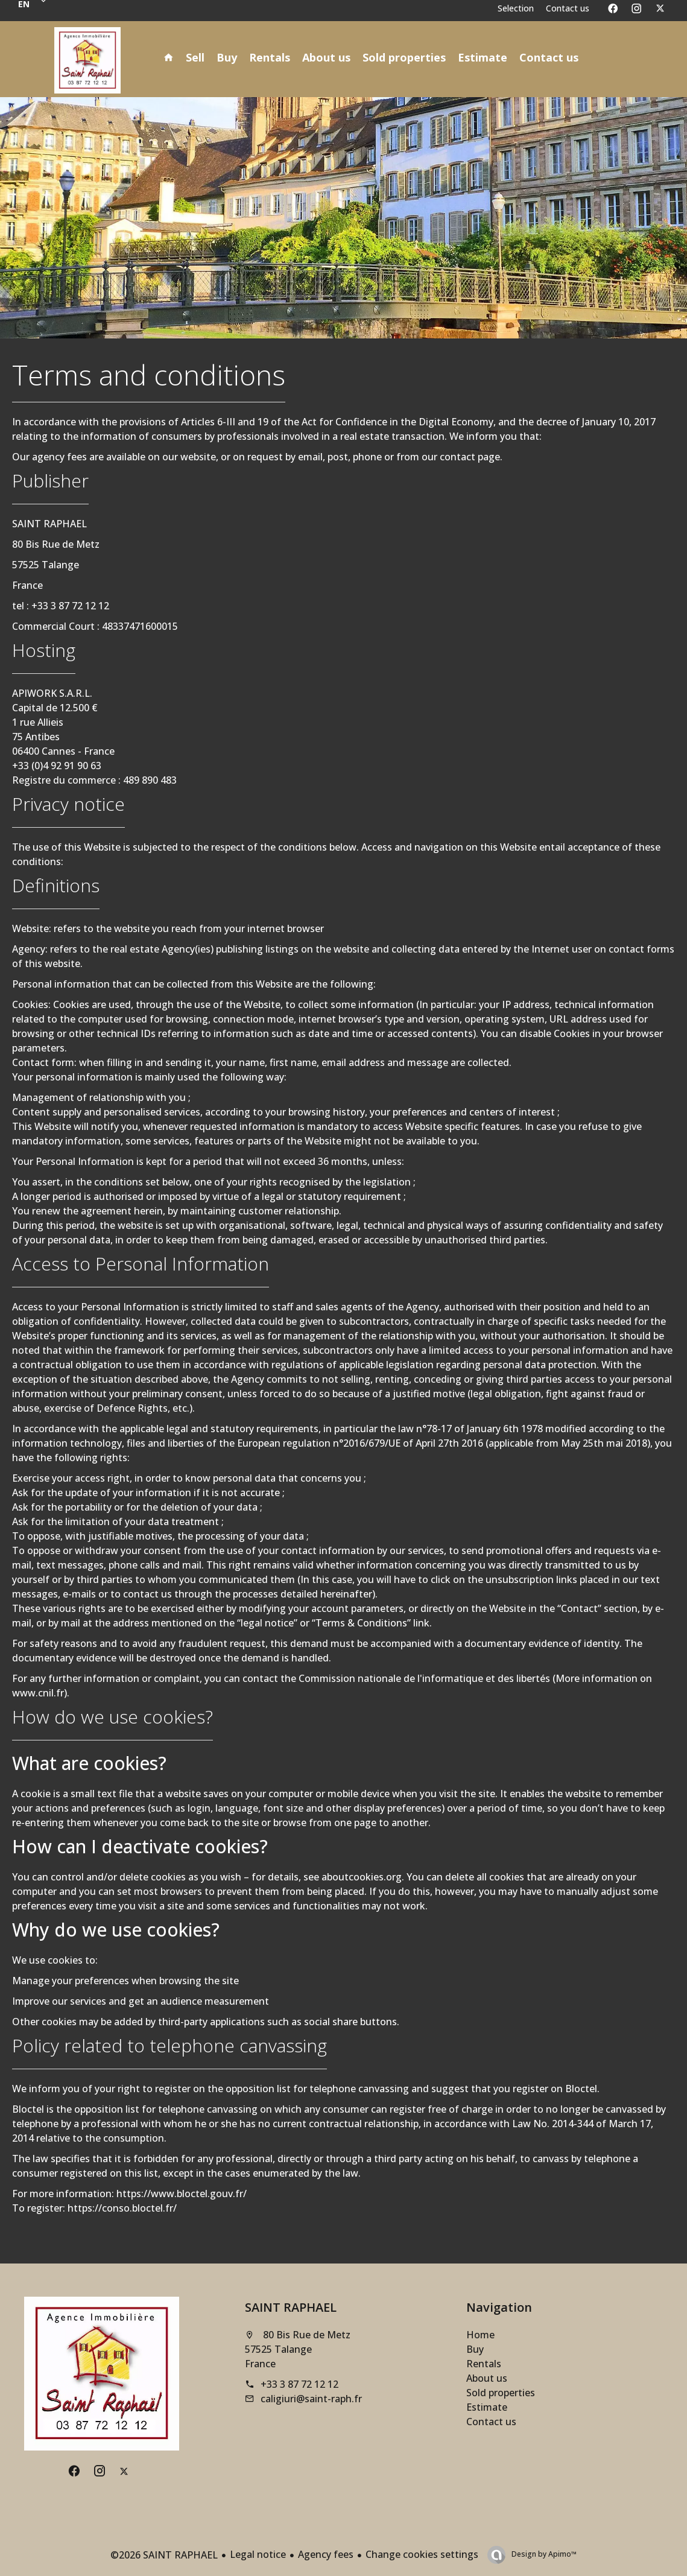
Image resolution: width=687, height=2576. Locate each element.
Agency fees (325, 2554)
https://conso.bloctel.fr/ (122, 2208)
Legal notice (258, 2554)
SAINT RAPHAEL (291, 2307)
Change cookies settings (422, 2554)
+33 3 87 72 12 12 (299, 2384)
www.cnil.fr (38, 1692)
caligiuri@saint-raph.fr (311, 2398)
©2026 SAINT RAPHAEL (164, 2555)
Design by (543, 2554)
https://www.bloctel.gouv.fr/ (181, 2193)
